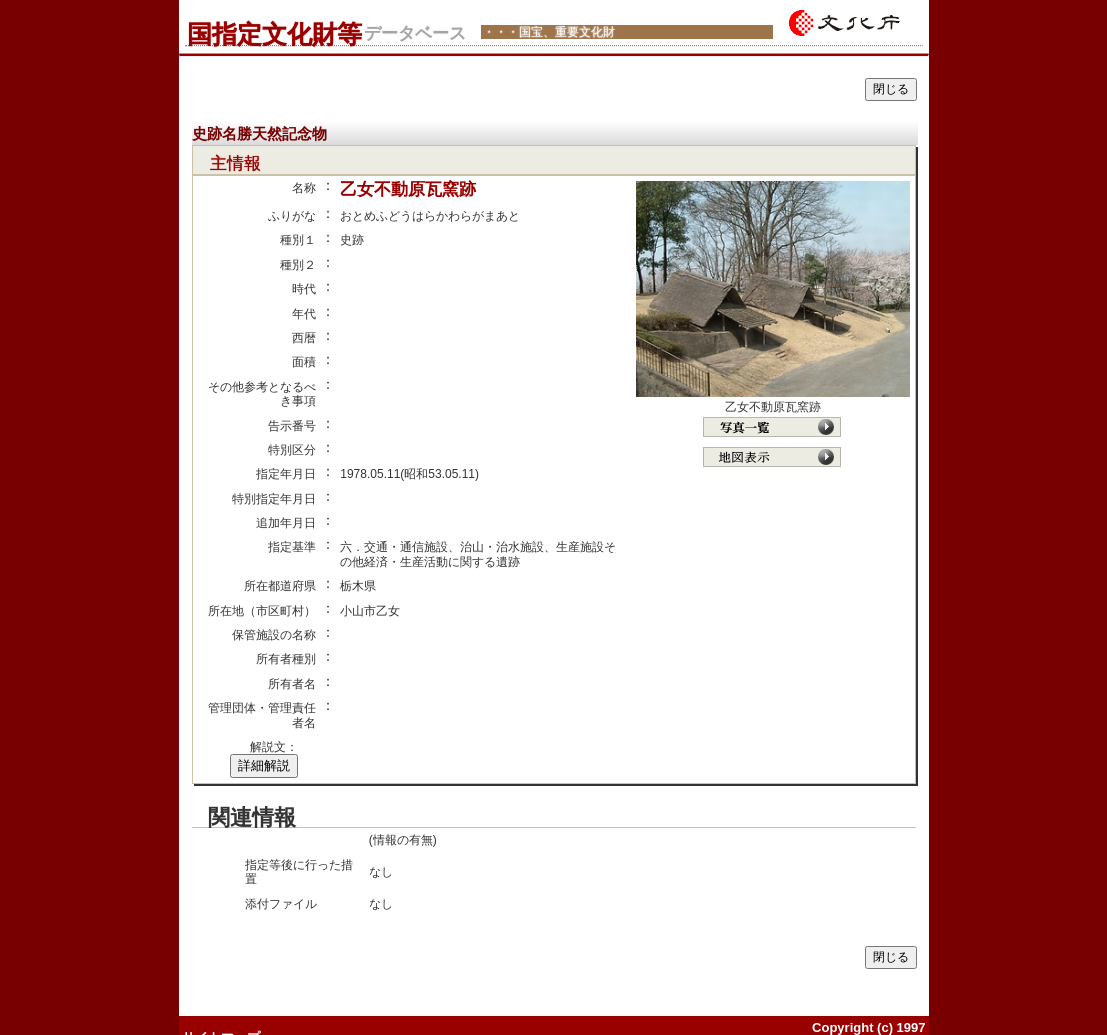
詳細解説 (264, 765)
